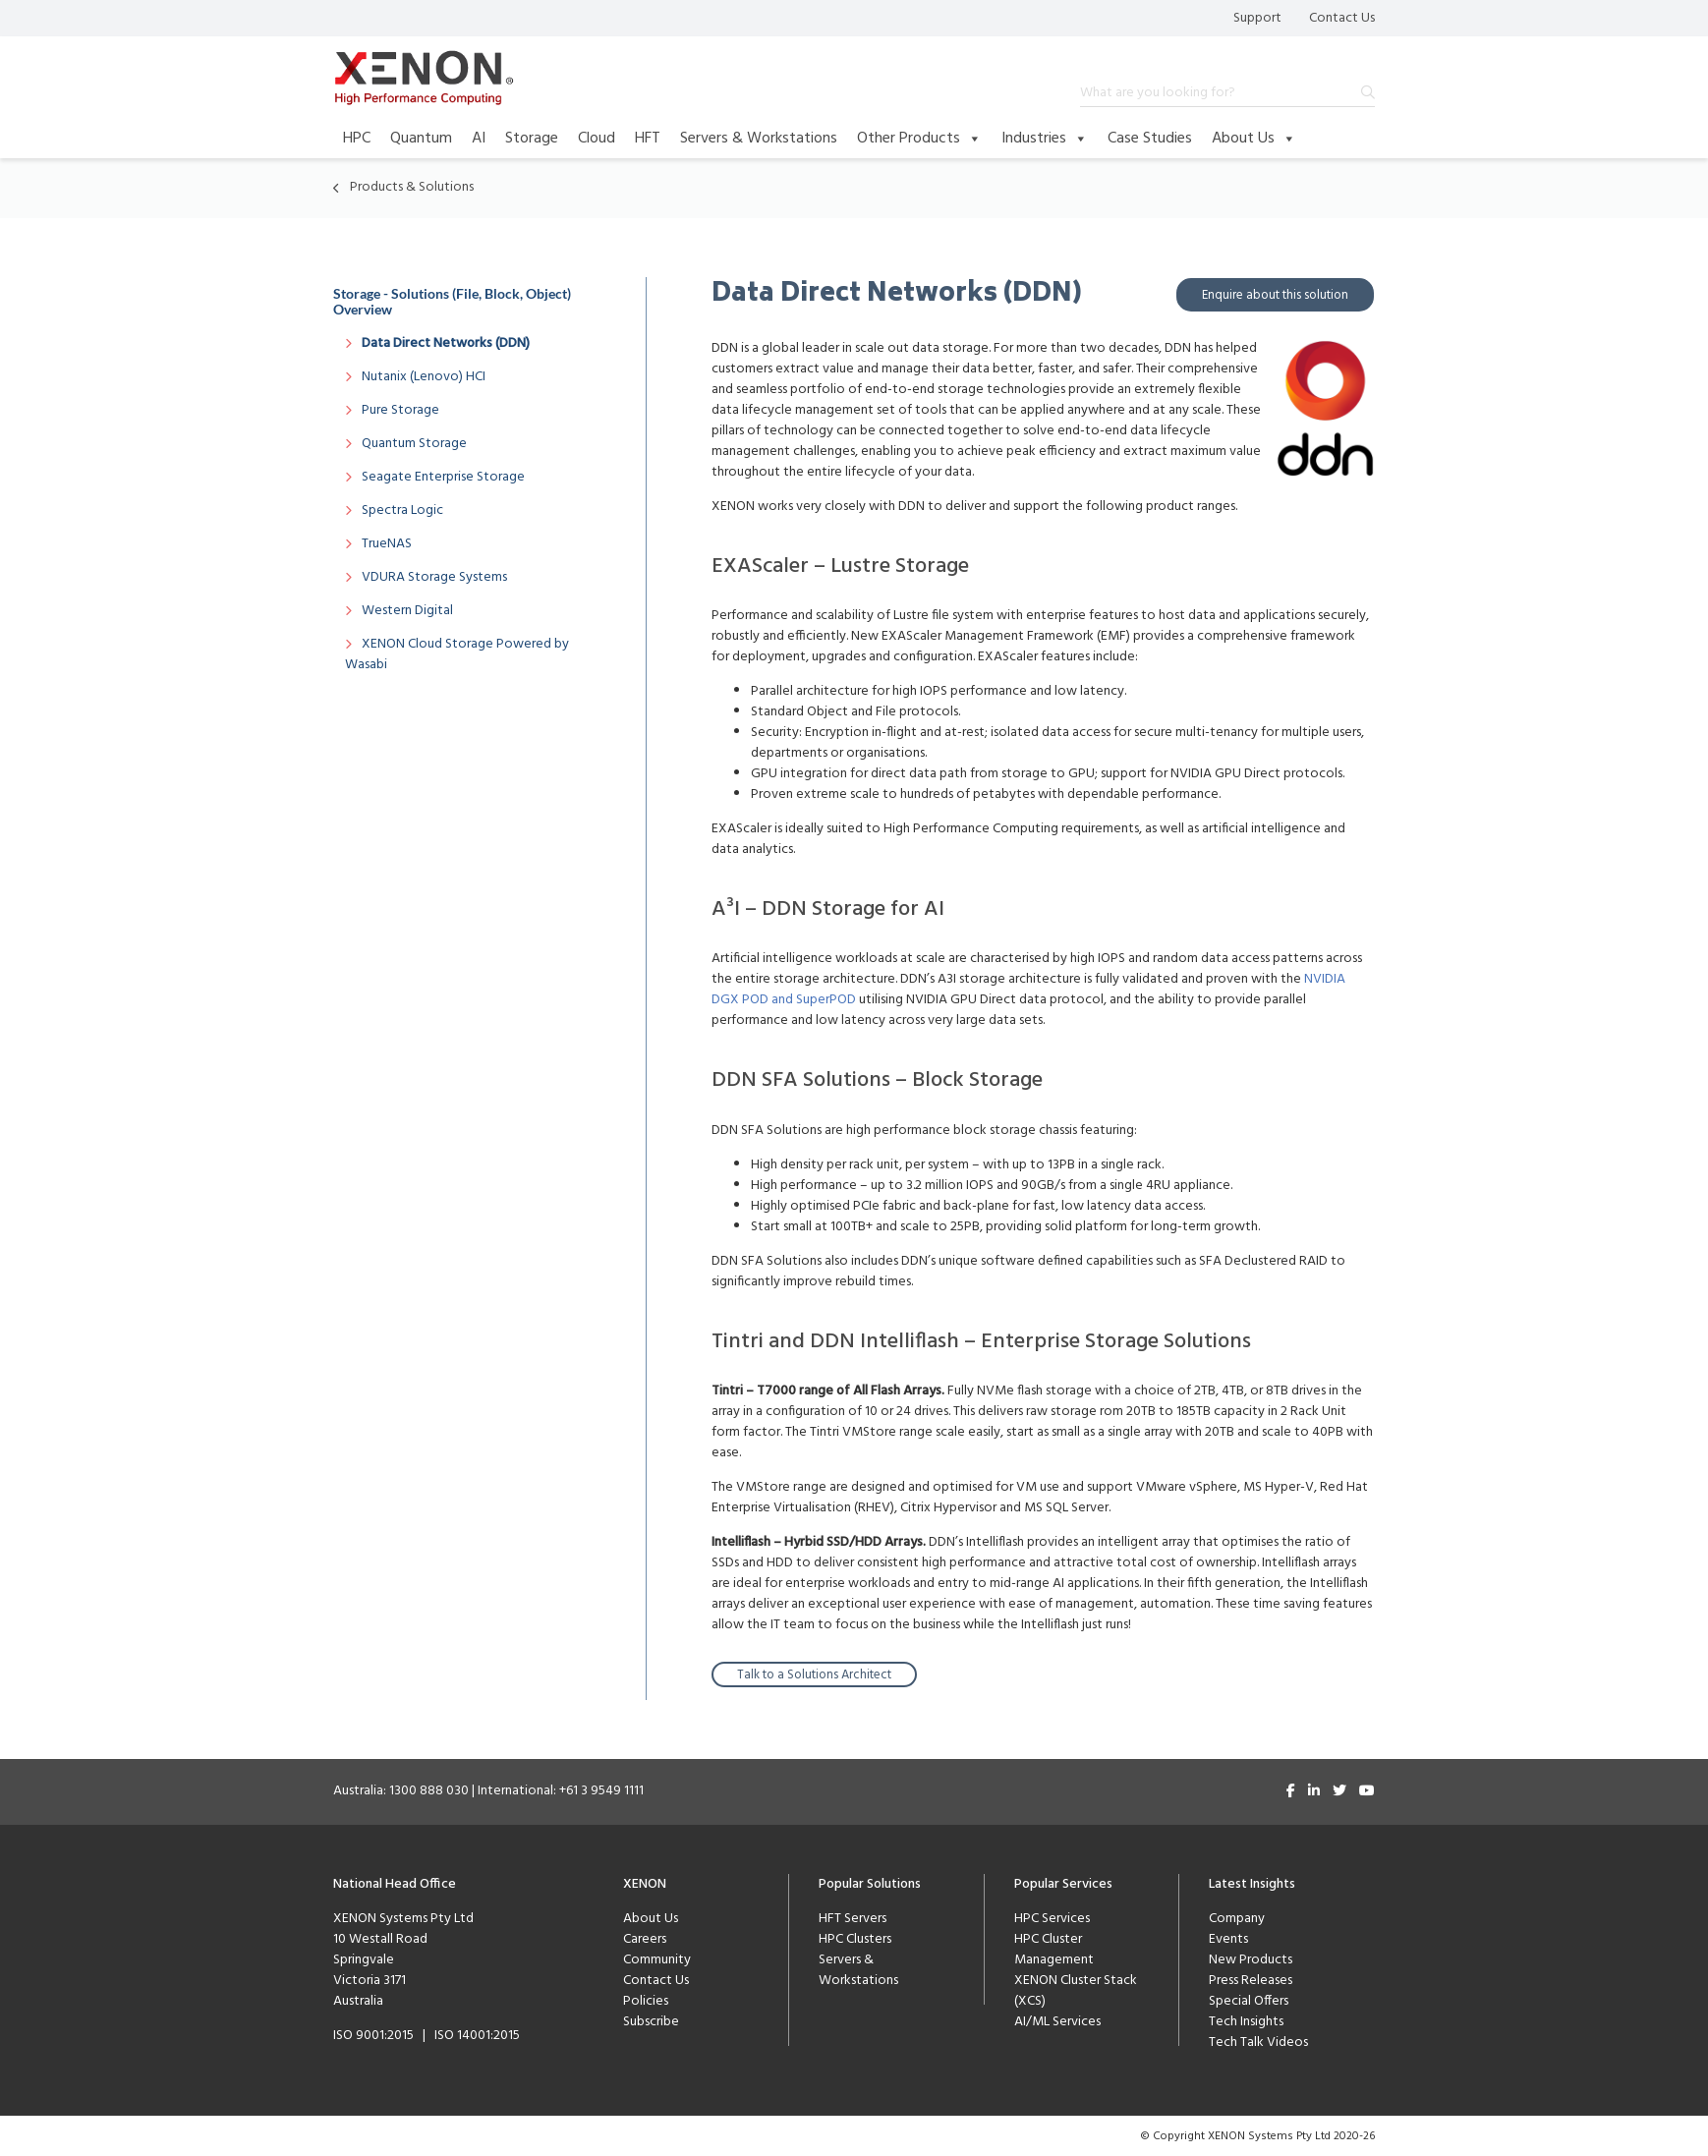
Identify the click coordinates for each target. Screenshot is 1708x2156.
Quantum (421, 138)
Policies (645, 2000)
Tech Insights (1246, 2021)
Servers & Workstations (758, 138)
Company (1237, 1917)
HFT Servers (852, 1917)
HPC (356, 138)
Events (1228, 1938)
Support (1257, 18)
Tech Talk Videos (1258, 2041)
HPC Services (1052, 1917)
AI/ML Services (1057, 2021)
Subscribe (651, 2021)
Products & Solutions (412, 187)
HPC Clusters (855, 1938)
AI (478, 138)
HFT (647, 138)
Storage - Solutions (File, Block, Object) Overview (452, 301)
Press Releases (1250, 1979)
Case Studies (1150, 138)
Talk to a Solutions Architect (814, 1674)
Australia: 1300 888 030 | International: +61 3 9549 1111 (488, 1790)
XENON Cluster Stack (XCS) (1075, 1990)
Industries (1044, 138)
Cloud (596, 138)
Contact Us (1342, 18)
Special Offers (1248, 2000)
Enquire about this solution (1276, 294)
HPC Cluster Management (1054, 1948)
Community (657, 1959)
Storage (531, 138)
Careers (644, 1938)
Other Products (919, 138)
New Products (1250, 1959)
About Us (1254, 138)
